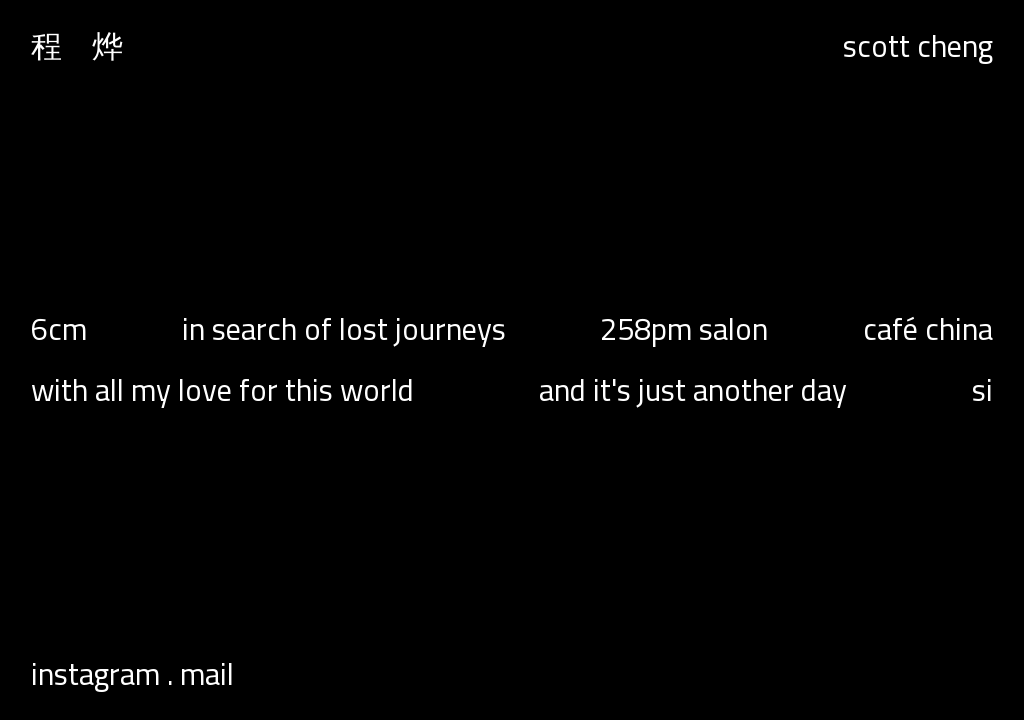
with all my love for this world (222, 390)
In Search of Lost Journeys (344, 329)
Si (982, 390)
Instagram (95, 674)
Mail (207, 674)
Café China (928, 329)
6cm (59, 329)
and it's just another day (693, 390)
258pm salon (684, 329)
